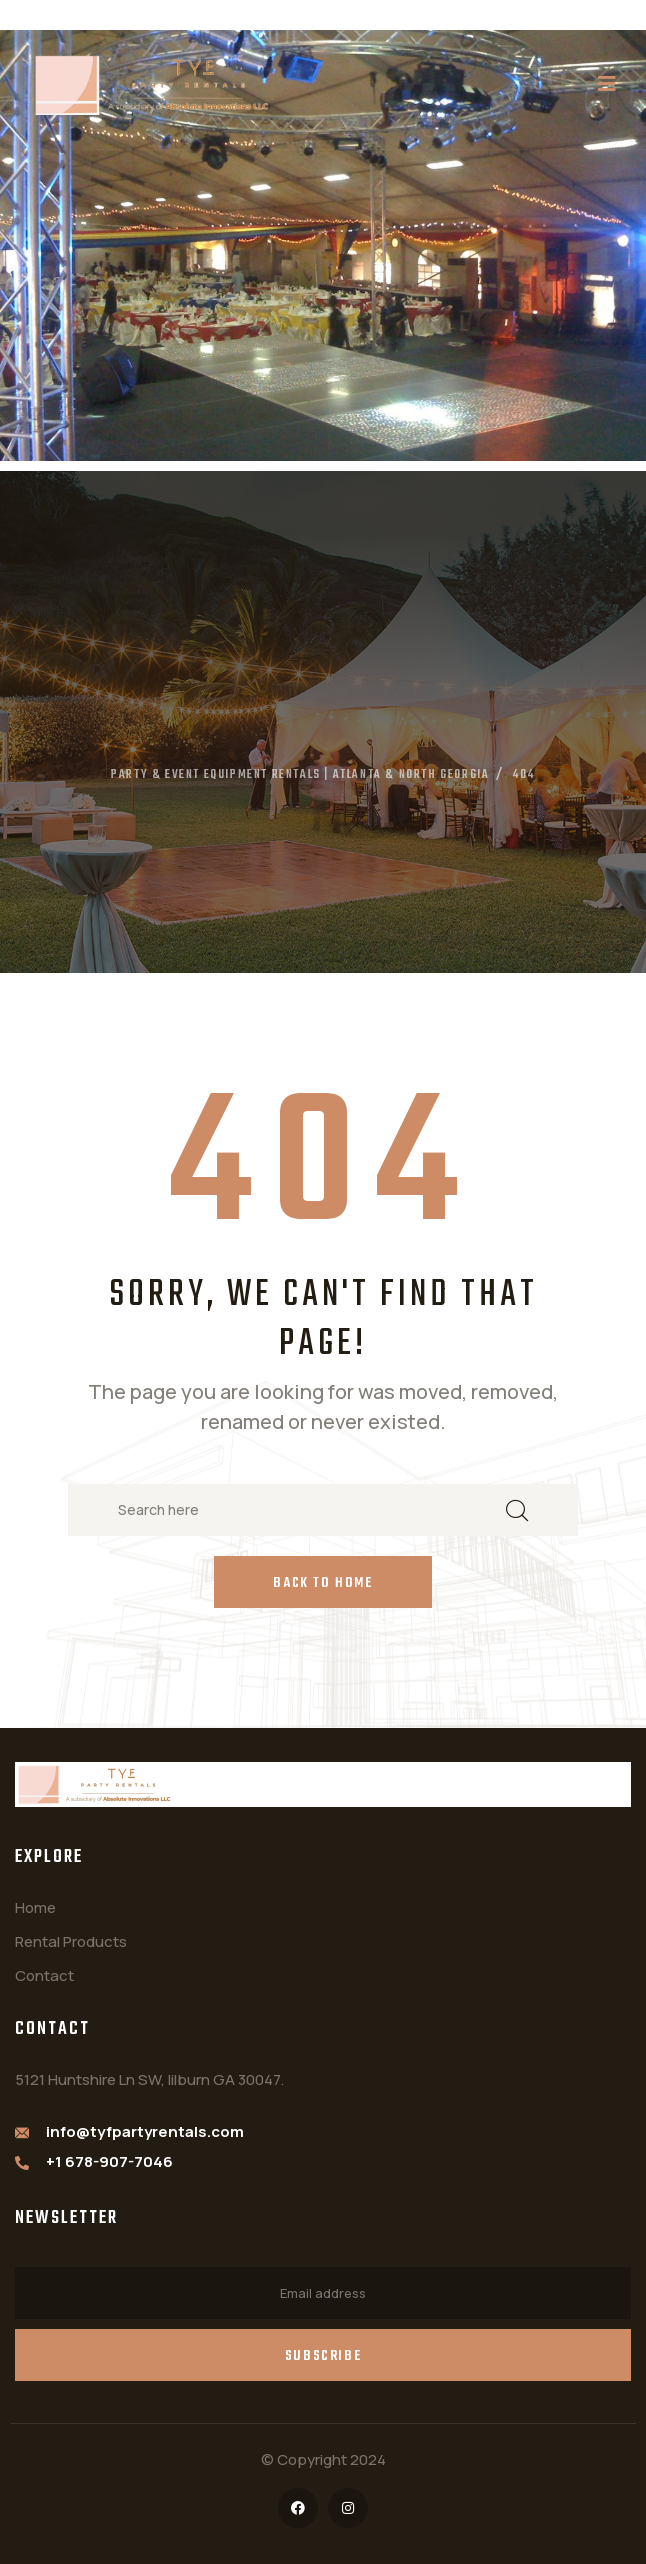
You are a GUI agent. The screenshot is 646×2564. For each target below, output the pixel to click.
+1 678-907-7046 (109, 2161)
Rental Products (71, 1941)
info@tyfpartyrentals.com (145, 2131)
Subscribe (323, 2356)
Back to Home (322, 1583)
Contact (44, 1975)
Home (35, 1907)
